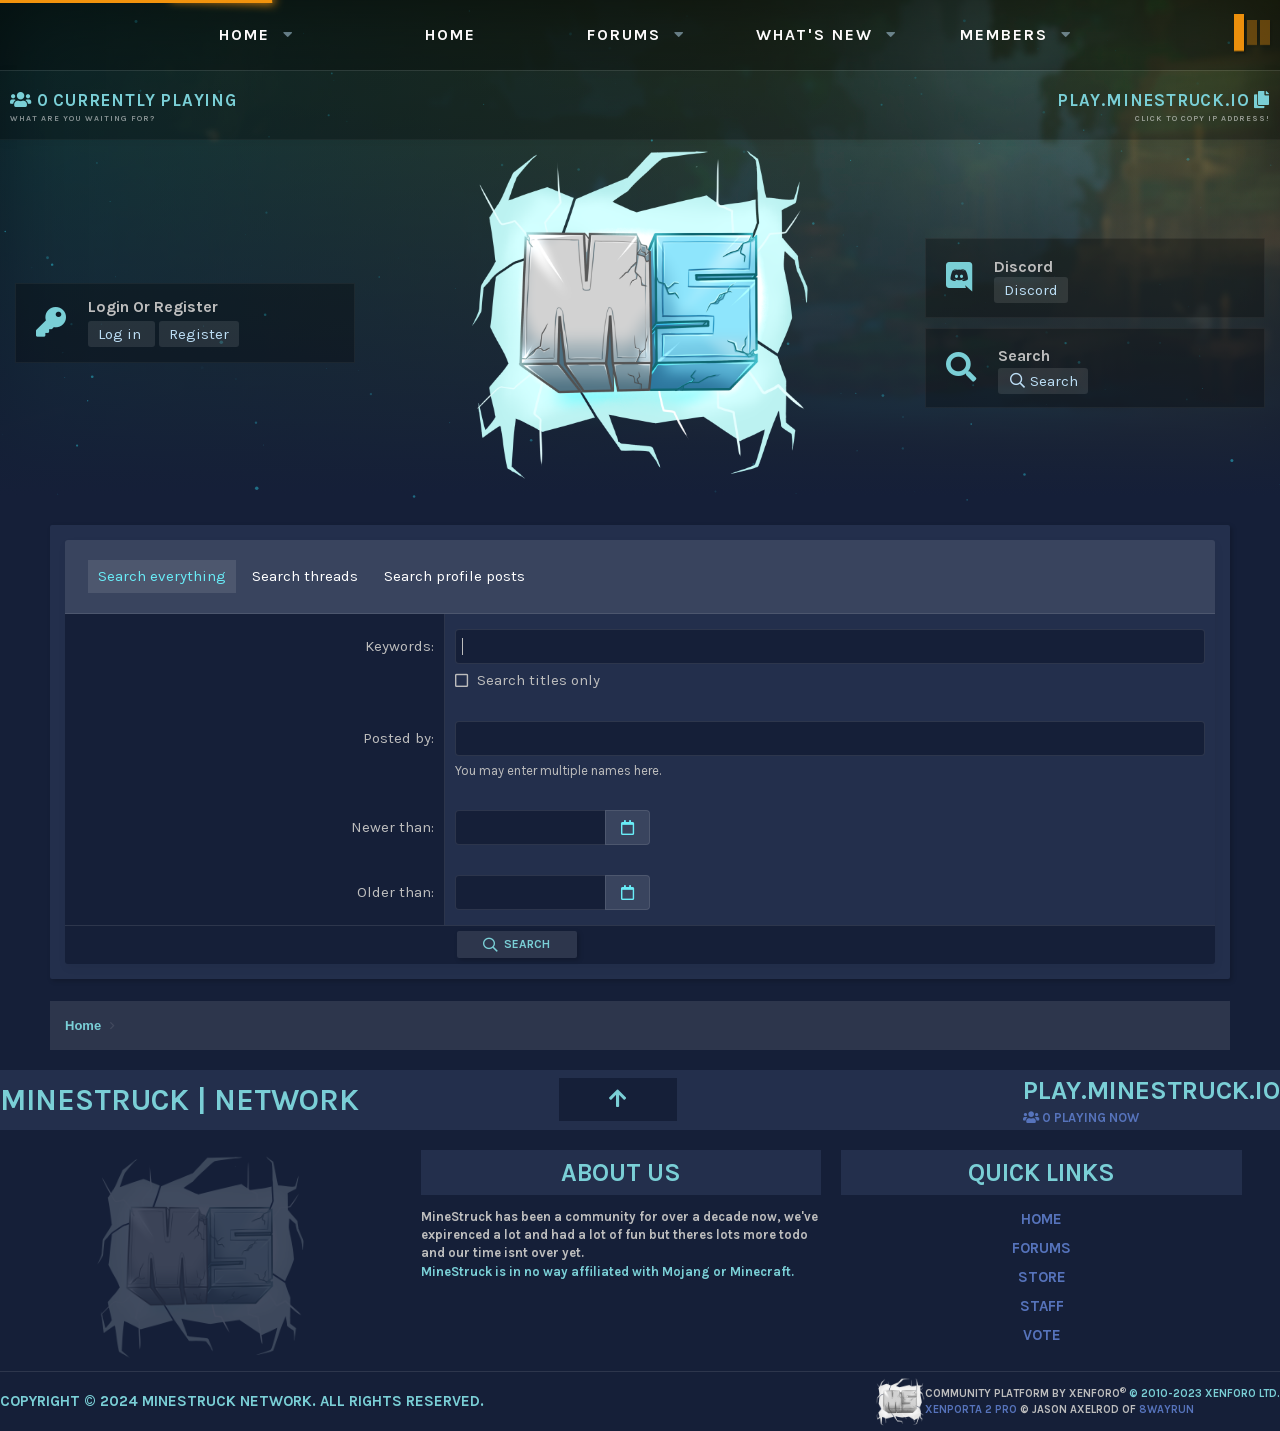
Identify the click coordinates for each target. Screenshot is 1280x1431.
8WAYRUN (1166, 1409)
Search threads (305, 576)
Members (1004, 34)
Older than (394, 892)
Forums (624, 34)
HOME (1041, 1219)
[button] (287, 34)
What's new (814, 34)
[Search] (1043, 381)
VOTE (1042, 1335)
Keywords (398, 646)
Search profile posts (454, 576)
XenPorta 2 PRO (971, 1409)
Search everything (162, 576)
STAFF (1042, 1306)
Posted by (397, 738)
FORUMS (1041, 1248)
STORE (1042, 1277)
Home (244, 34)
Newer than (391, 827)
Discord (1031, 290)
